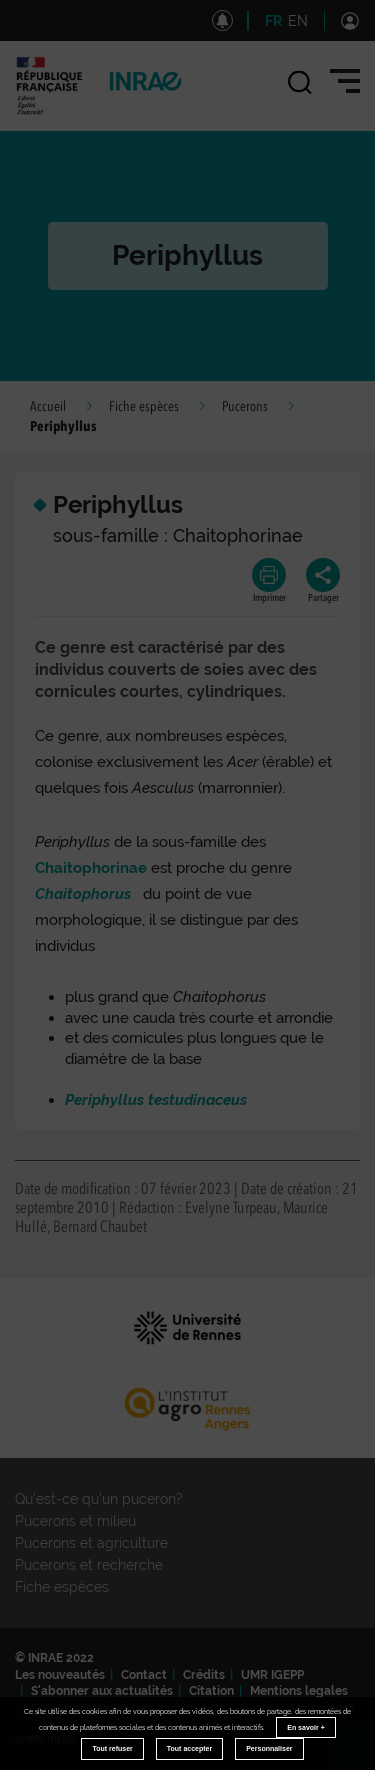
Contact (144, 1675)
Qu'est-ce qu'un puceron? (99, 1499)
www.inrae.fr (51, 1739)
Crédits (204, 1675)
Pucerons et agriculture (91, 1543)
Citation (211, 1691)
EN (298, 21)
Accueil (48, 407)
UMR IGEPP (272, 1675)
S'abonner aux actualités (102, 1691)
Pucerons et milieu (75, 1521)
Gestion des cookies (297, 1708)
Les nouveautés (60, 1675)
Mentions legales (299, 1691)
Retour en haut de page (361, 1756)
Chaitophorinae (91, 868)
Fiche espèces (144, 407)
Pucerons (245, 407)
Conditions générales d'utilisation (127, 1708)
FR (273, 21)
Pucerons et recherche (89, 1565)
